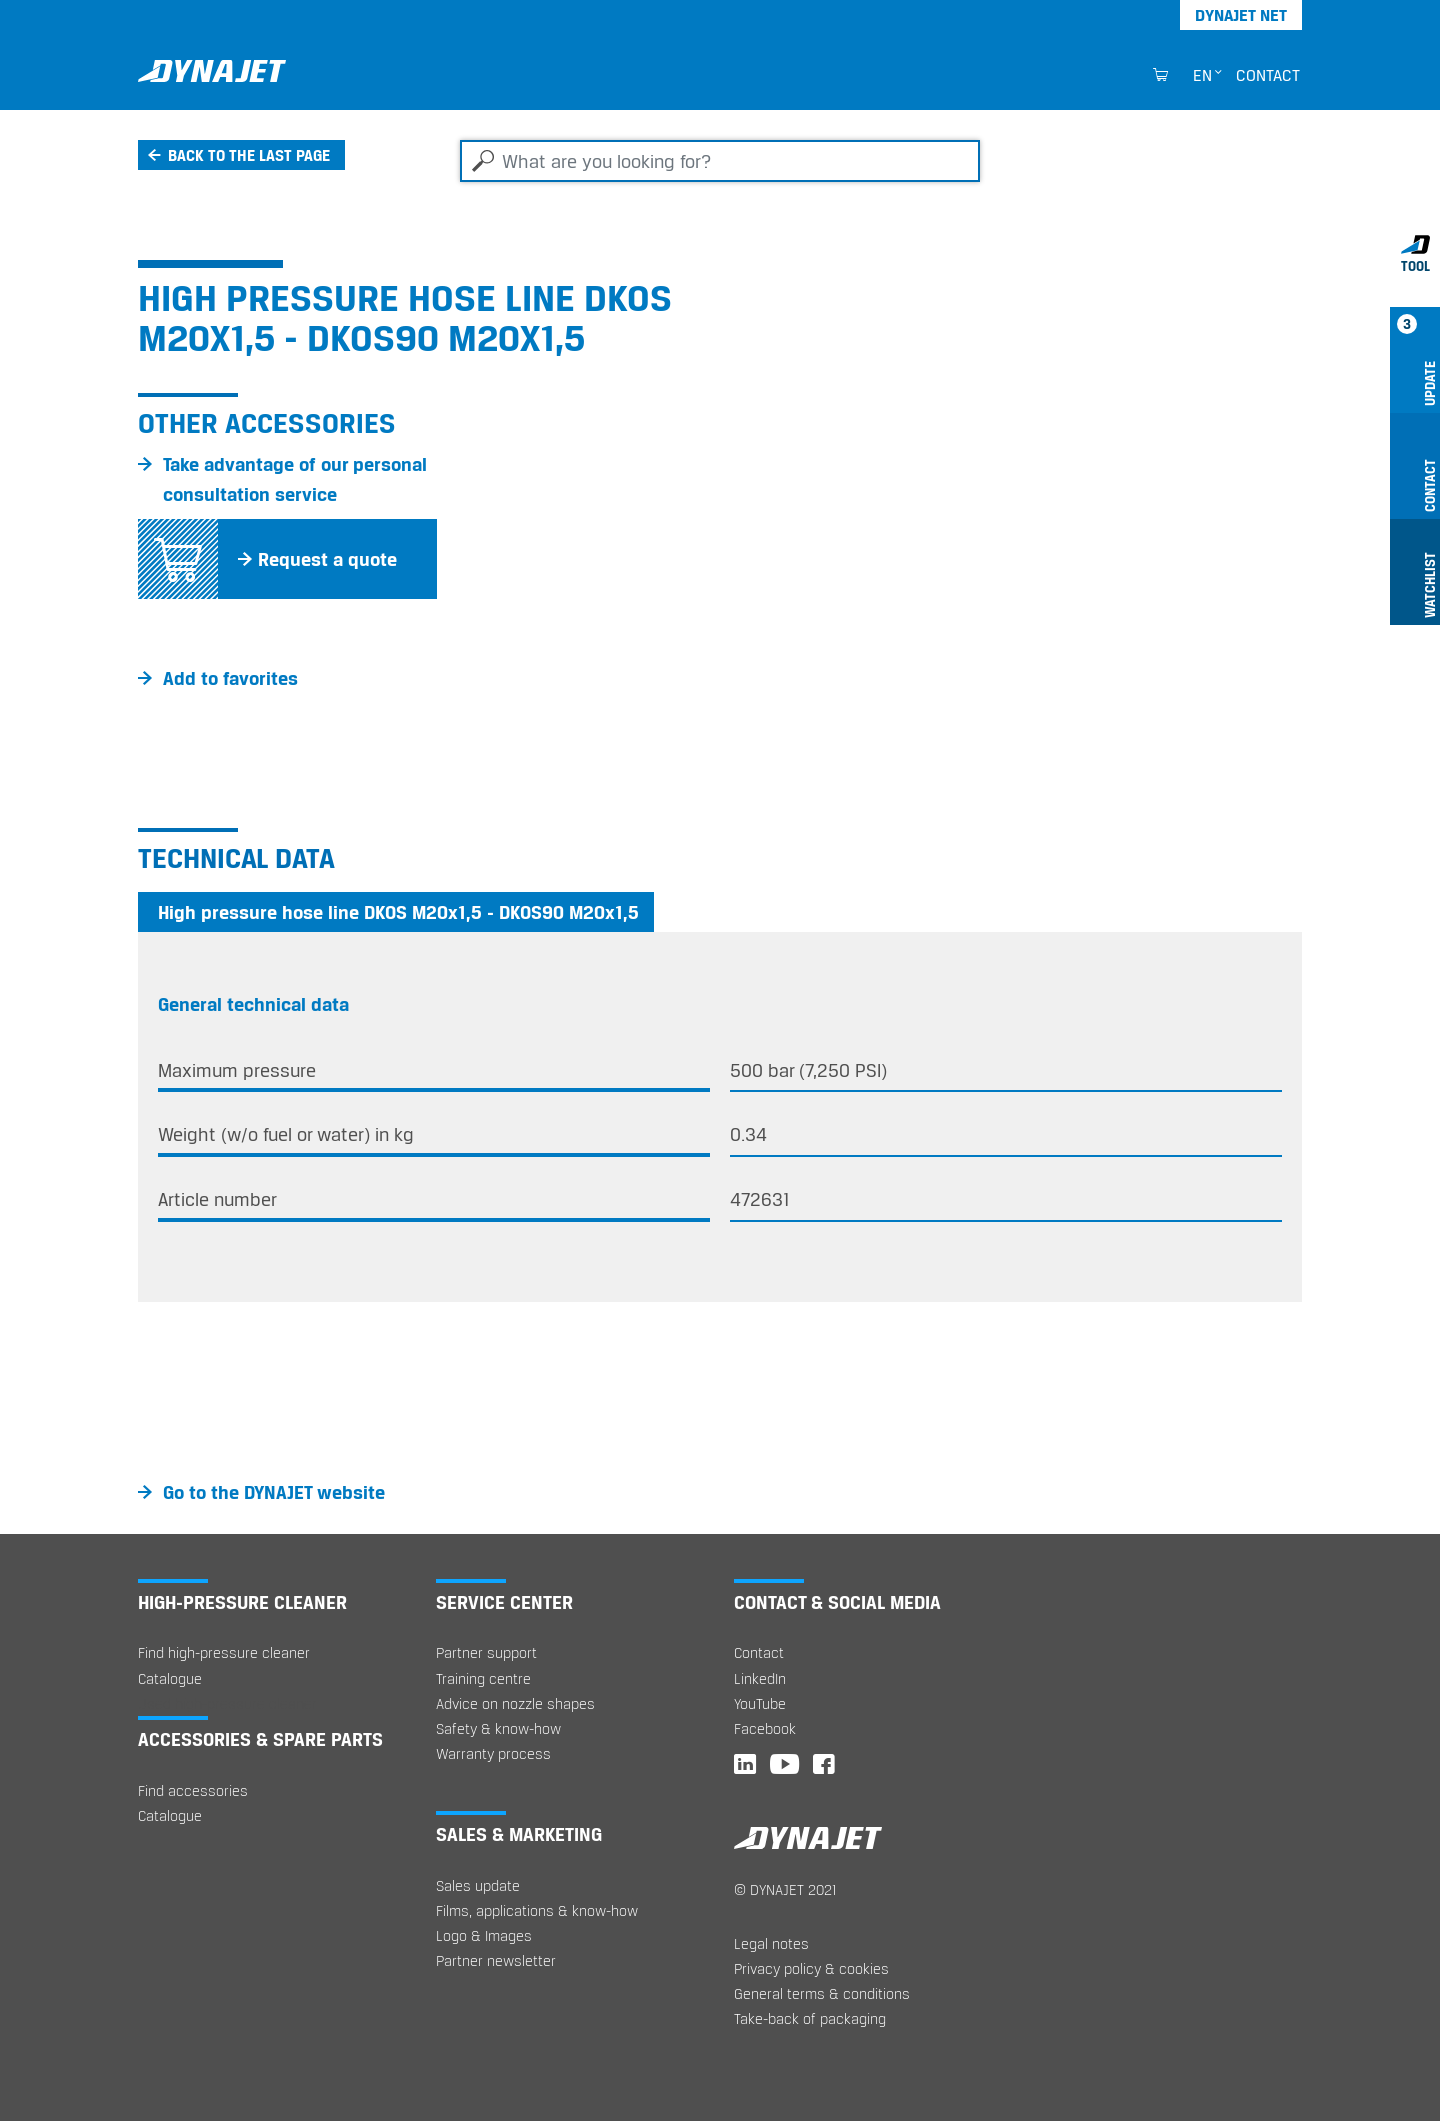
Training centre (483, 1678)
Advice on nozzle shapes (515, 1703)
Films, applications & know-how (537, 1910)
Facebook (765, 1728)
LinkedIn (760, 1678)
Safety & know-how (498, 1728)
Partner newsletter (496, 1960)
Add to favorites (230, 678)
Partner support (486, 1652)
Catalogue (170, 1678)
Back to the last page (249, 155)
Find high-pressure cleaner (224, 1652)
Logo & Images (484, 1935)
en (1202, 75)
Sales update (478, 1885)
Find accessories (193, 1790)
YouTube (760, 1703)
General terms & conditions (822, 1993)
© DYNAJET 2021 (785, 1889)
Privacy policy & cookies (811, 1968)
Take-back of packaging (810, 2018)
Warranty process (493, 1753)
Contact (1268, 75)
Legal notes (771, 1943)
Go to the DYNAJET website (274, 1492)
